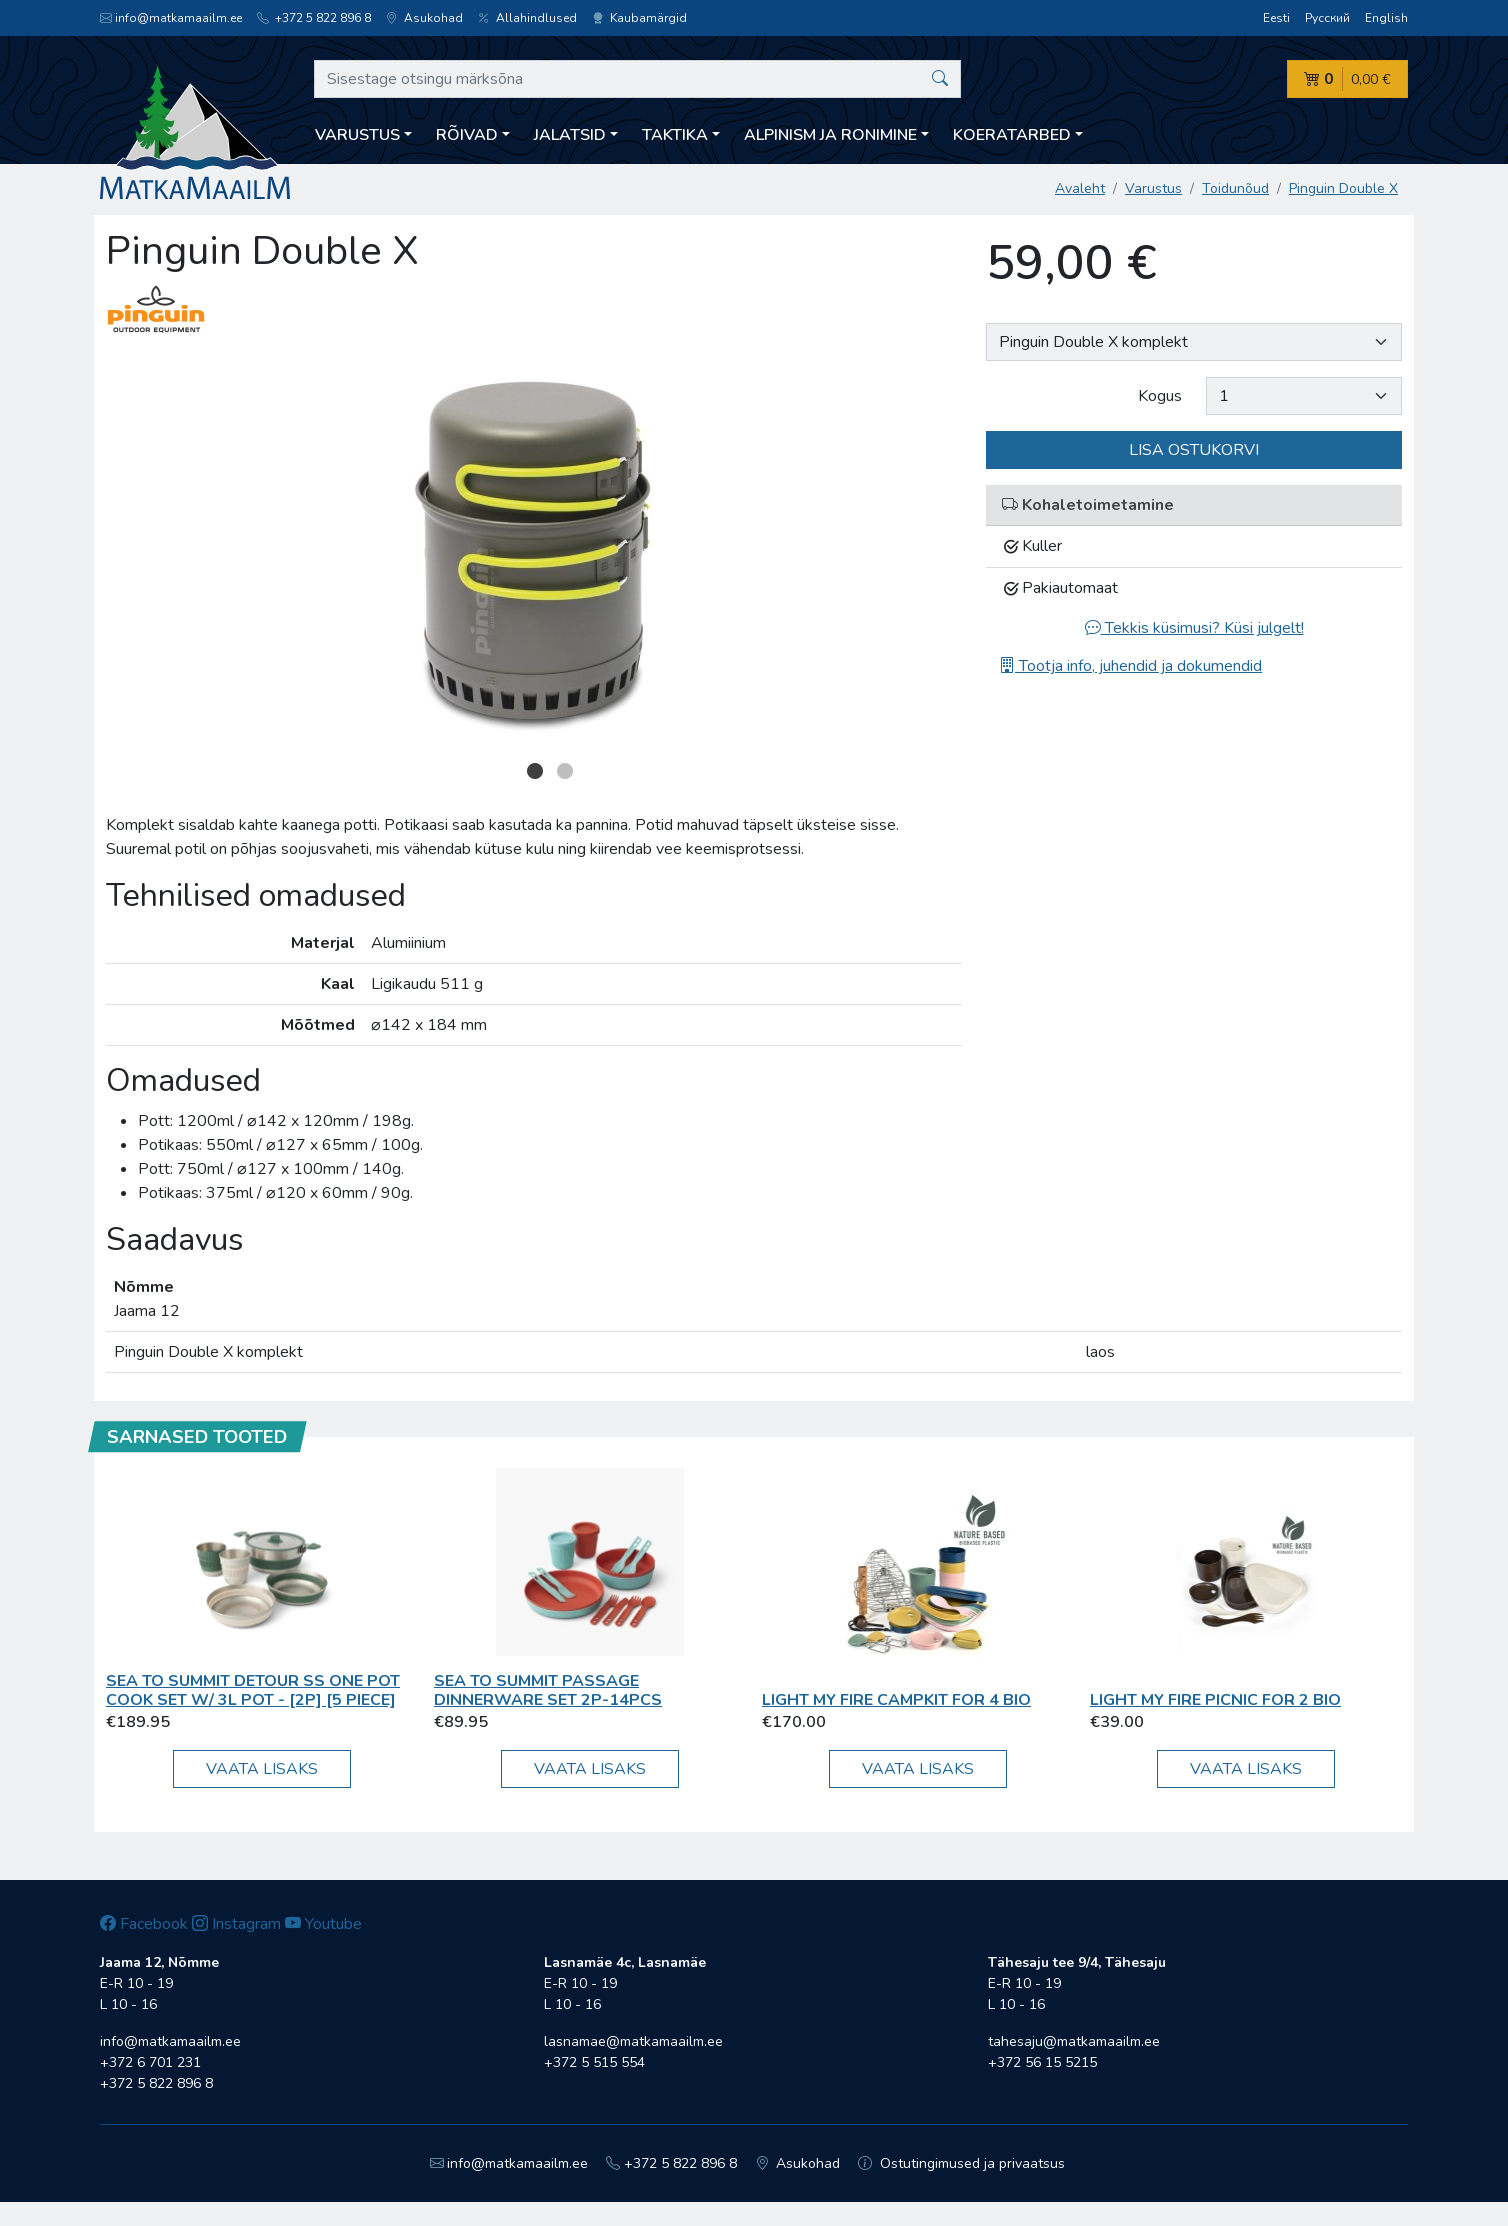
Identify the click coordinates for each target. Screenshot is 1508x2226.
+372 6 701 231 (150, 2062)
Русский (1327, 18)
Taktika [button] (675, 135)
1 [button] (535, 771)
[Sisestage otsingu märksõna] (637, 79)
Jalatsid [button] (570, 135)
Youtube (323, 1924)
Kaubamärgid (639, 18)
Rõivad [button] (467, 135)
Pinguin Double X (1343, 188)
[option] (534, 554)
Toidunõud (1235, 188)
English (1386, 18)
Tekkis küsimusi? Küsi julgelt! (1194, 628)
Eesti (1276, 18)
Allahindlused (527, 18)
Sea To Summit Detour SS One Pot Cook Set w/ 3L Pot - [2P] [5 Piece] (253, 1690)
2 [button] (565, 771)
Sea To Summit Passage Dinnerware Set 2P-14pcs (548, 1690)
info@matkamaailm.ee (171, 18)
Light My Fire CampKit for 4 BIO (896, 1700)
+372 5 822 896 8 (314, 18)
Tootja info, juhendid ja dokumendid (1130, 666)
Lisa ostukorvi (1194, 450)
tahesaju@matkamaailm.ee (1074, 2041)
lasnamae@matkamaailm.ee (633, 2041)
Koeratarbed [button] (1012, 135)
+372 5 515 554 (594, 2062)
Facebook (144, 1924)
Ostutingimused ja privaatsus (961, 2163)
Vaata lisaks (262, 1769)
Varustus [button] (357, 135)
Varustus (1153, 188)
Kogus (1160, 396)
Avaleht (1080, 188)
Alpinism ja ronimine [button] (830, 135)
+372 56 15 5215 (1042, 2062)
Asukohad (424, 18)
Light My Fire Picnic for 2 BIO (1215, 1700)
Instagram (236, 1924)
